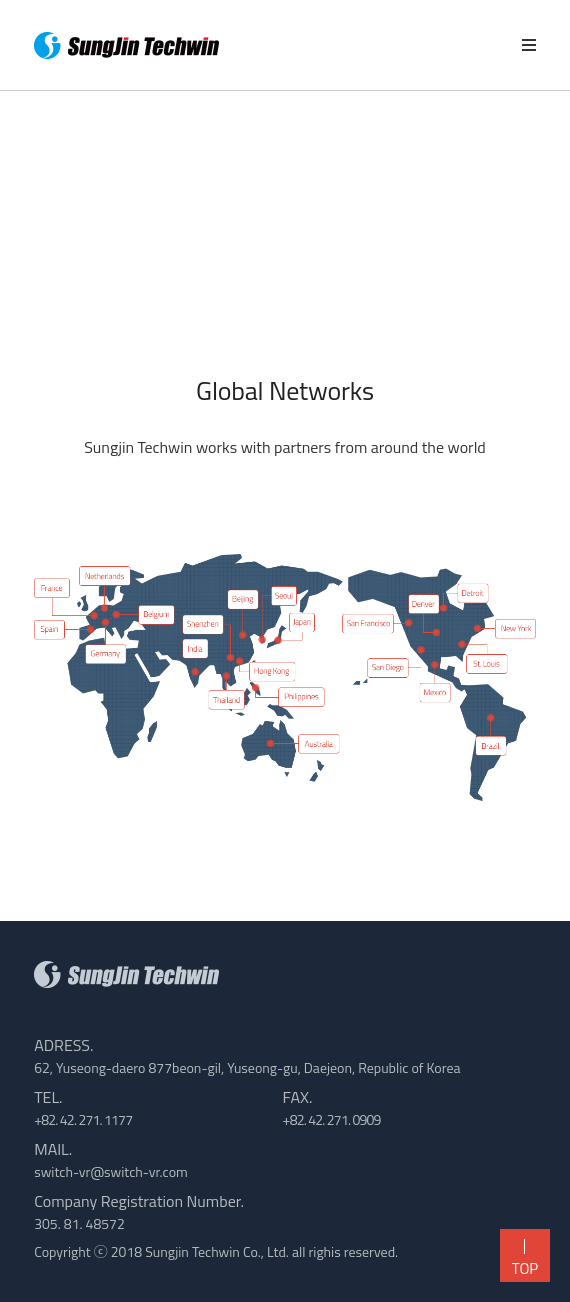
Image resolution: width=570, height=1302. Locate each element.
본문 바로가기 (0, 0)
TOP (519, 1259)
